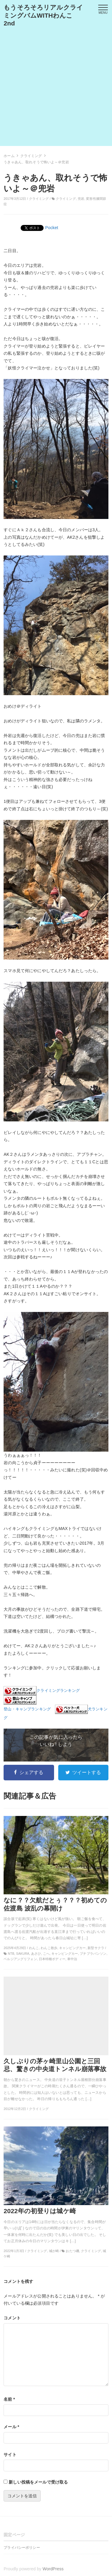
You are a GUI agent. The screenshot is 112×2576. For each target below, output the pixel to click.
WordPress (53, 2568)
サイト (10, 2454)
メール (11, 2426)
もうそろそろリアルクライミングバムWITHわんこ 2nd (43, 15)
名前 (9, 2399)
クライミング (39, 198)
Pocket (51, 227)
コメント (12, 2317)
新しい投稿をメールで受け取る (38, 2482)
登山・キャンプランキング (27, 1709)
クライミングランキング (58, 1691)
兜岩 (81, 198)
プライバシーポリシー (22, 2547)
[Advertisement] (56, 90)
